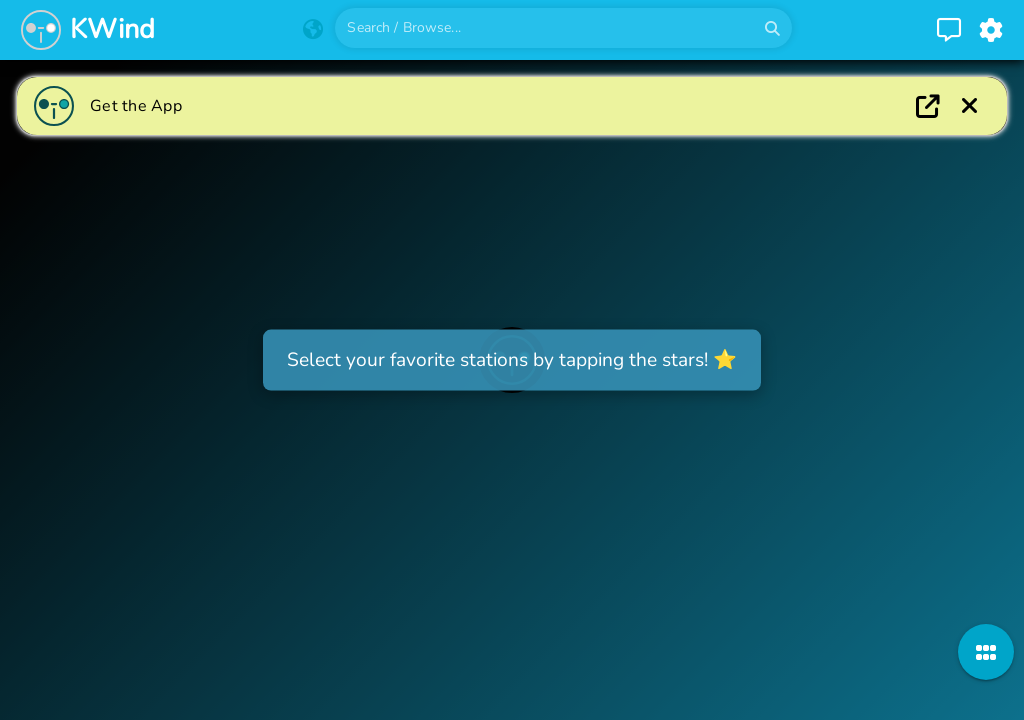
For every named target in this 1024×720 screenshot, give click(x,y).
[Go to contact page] (949, 30)
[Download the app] (970, 106)
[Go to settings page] (991, 30)
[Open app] (928, 106)
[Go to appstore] (544, 106)
